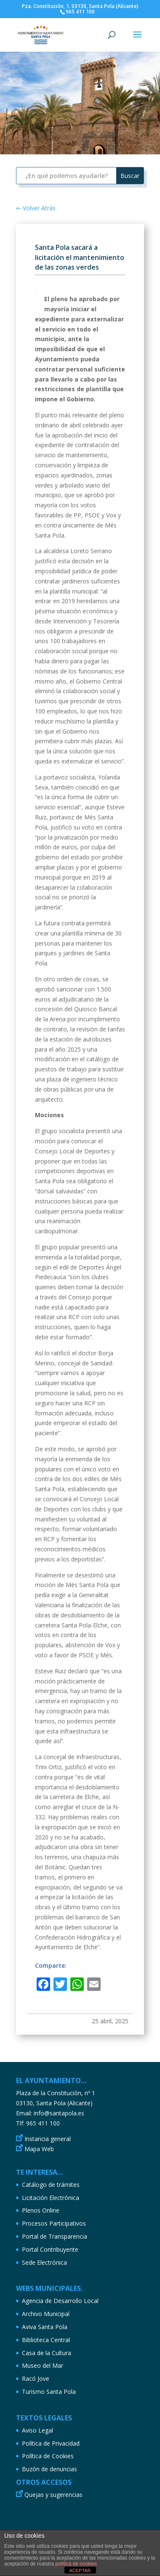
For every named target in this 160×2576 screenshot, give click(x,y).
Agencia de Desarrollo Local (60, 2301)
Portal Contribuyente (50, 2249)
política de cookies (76, 2564)
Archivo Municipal (45, 2314)
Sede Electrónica (44, 2262)
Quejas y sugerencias (53, 2495)
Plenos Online (40, 2210)
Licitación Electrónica (50, 2198)
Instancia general (47, 2139)
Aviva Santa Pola (44, 2327)
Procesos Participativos (54, 2223)
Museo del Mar (42, 2365)
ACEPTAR (80, 2570)
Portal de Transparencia (54, 2236)
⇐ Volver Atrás (36, 208)
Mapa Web (39, 2149)
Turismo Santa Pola (49, 2392)
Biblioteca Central (46, 2340)
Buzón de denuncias (49, 2469)
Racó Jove (35, 2379)
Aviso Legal (37, 2430)
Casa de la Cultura (46, 2353)
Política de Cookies (48, 2456)
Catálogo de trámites (51, 2185)
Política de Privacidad (51, 2443)
